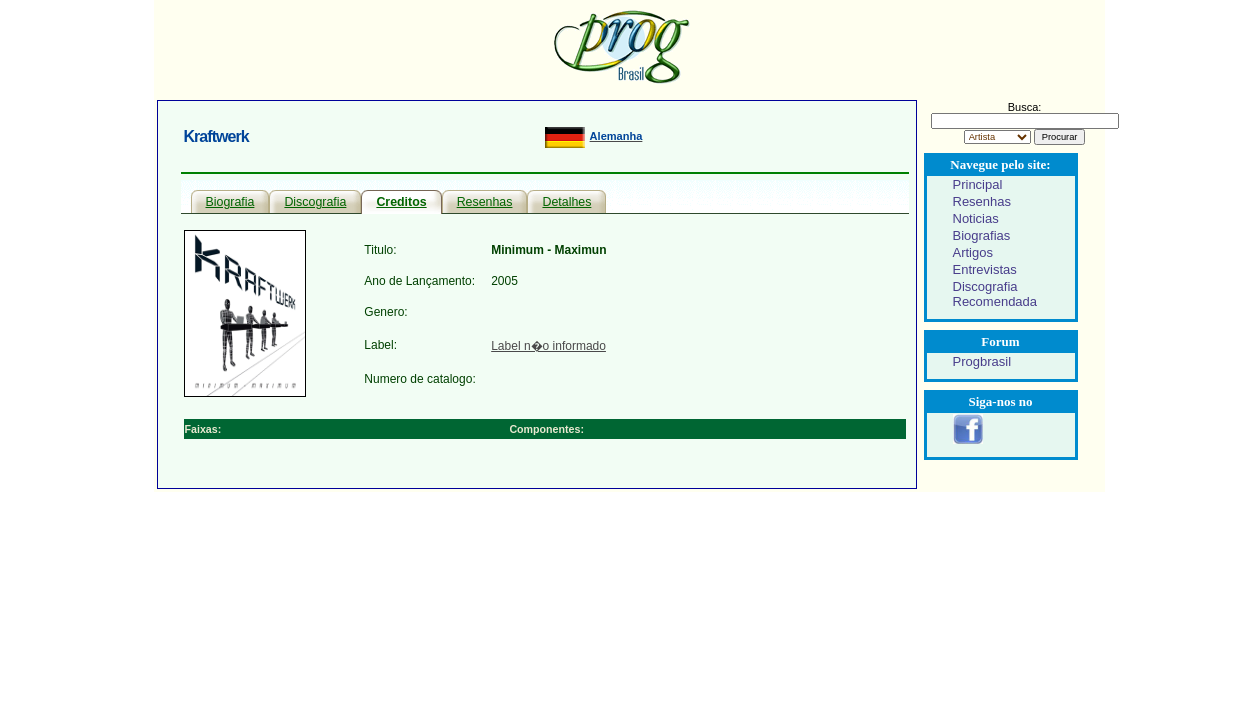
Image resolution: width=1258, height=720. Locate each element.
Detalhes (566, 202)
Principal (978, 184)
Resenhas (485, 202)
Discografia (315, 202)
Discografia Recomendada (995, 294)
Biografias (982, 235)
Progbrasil (982, 361)
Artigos (973, 252)
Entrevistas (985, 269)
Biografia (230, 202)
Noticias (976, 218)
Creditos (401, 202)
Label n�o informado (548, 346)
